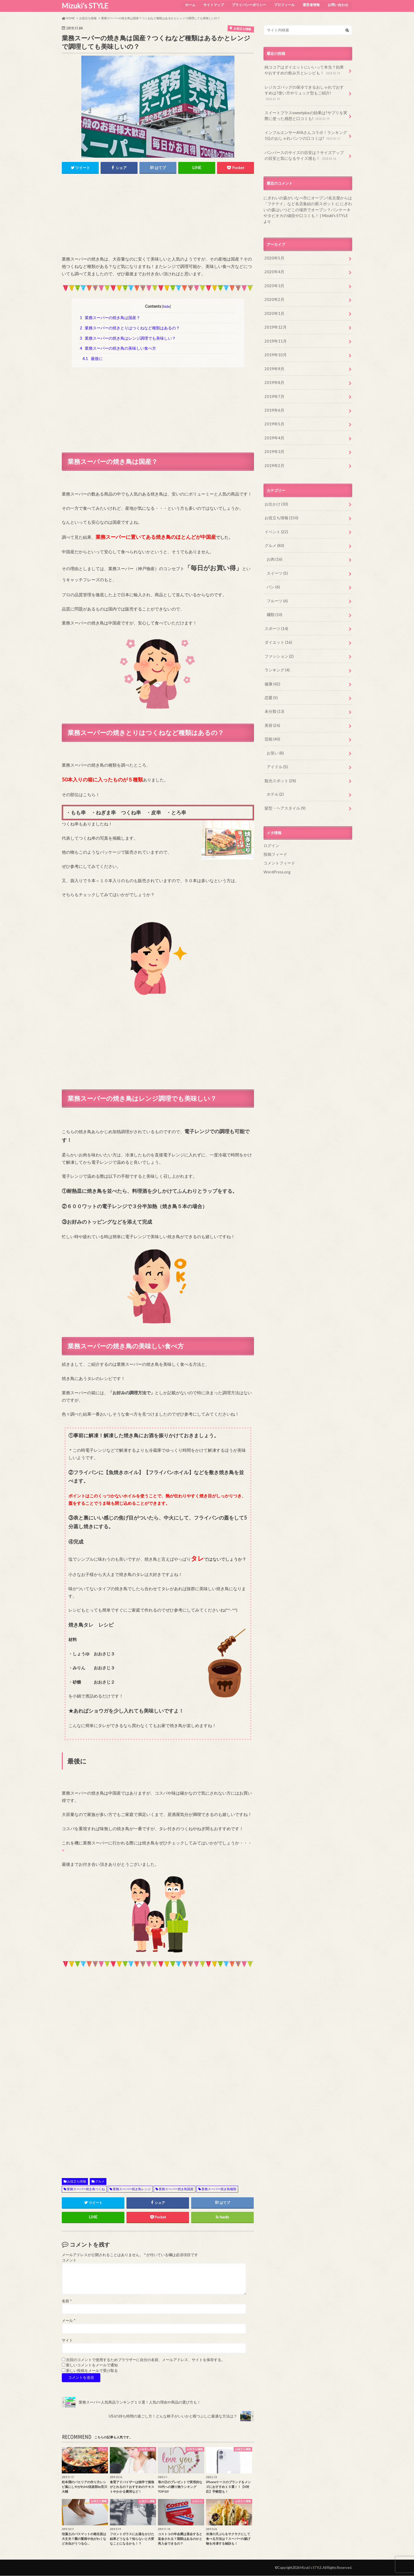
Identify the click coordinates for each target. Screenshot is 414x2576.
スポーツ (275, 605)
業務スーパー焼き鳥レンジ (132, 2189)
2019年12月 (275, 309)
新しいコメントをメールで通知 (92, 2365)
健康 (272, 659)
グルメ (100, 2182)
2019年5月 (274, 404)
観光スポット (279, 754)
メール (68, 2321)
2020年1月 (274, 296)
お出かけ (275, 483)
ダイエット (277, 619)
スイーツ (276, 551)
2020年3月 (274, 269)
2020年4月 (274, 255)
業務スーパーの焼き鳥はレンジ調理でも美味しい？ (128, 338)
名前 (67, 2301)
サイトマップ (212, 4)
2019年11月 (275, 323)
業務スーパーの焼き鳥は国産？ (110, 317)
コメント (69, 2260)
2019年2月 (274, 445)
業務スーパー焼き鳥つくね (86, 2189)
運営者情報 (310, 4)
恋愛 (271, 673)
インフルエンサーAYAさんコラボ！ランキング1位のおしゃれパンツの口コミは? (304, 127)
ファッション (278, 632)
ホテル (275, 768)
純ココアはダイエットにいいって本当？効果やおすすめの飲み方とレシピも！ (305, 70)
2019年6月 (274, 391)
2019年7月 (274, 377)
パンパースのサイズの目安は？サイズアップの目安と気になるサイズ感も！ (305, 147)
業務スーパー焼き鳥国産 (176, 2189)
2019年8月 (274, 364)
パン (273, 565)
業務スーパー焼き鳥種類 (218, 2189)
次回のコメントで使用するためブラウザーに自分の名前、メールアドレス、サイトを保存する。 (145, 2360)
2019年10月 (275, 337)
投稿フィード (275, 827)
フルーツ (276, 578)
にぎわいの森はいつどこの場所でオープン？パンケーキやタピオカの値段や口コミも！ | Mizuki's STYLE (308, 200)
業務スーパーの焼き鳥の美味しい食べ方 (118, 348)
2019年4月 (274, 418)
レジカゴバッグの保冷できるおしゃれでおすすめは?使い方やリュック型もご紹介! (305, 89)
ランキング (276, 646)
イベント (275, 510)
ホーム (188, 4)
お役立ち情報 (76, 2182)
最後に (92, 358)
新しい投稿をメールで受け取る (92, 2371)
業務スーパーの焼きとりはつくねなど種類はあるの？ (130, 327)
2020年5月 (274, 242)
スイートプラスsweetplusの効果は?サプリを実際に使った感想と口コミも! (305, 108)
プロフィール (283, 4)
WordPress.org (277, 844)
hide (166, 306)
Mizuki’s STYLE (85, 6)
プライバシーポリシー (248, 4)
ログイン (271, 818)
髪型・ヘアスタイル (284, 781)
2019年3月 (274, 432)
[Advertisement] (158, 218)
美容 (272, 700)
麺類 (274, 592)
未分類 (274, 687)
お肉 (274, 538)
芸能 (272, 714)
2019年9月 (274, 350)
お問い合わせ (337, 4)
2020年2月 (274, 283)
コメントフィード (278, 836)
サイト (67, 2340)
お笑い (275, 727)
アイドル (276, 741)
